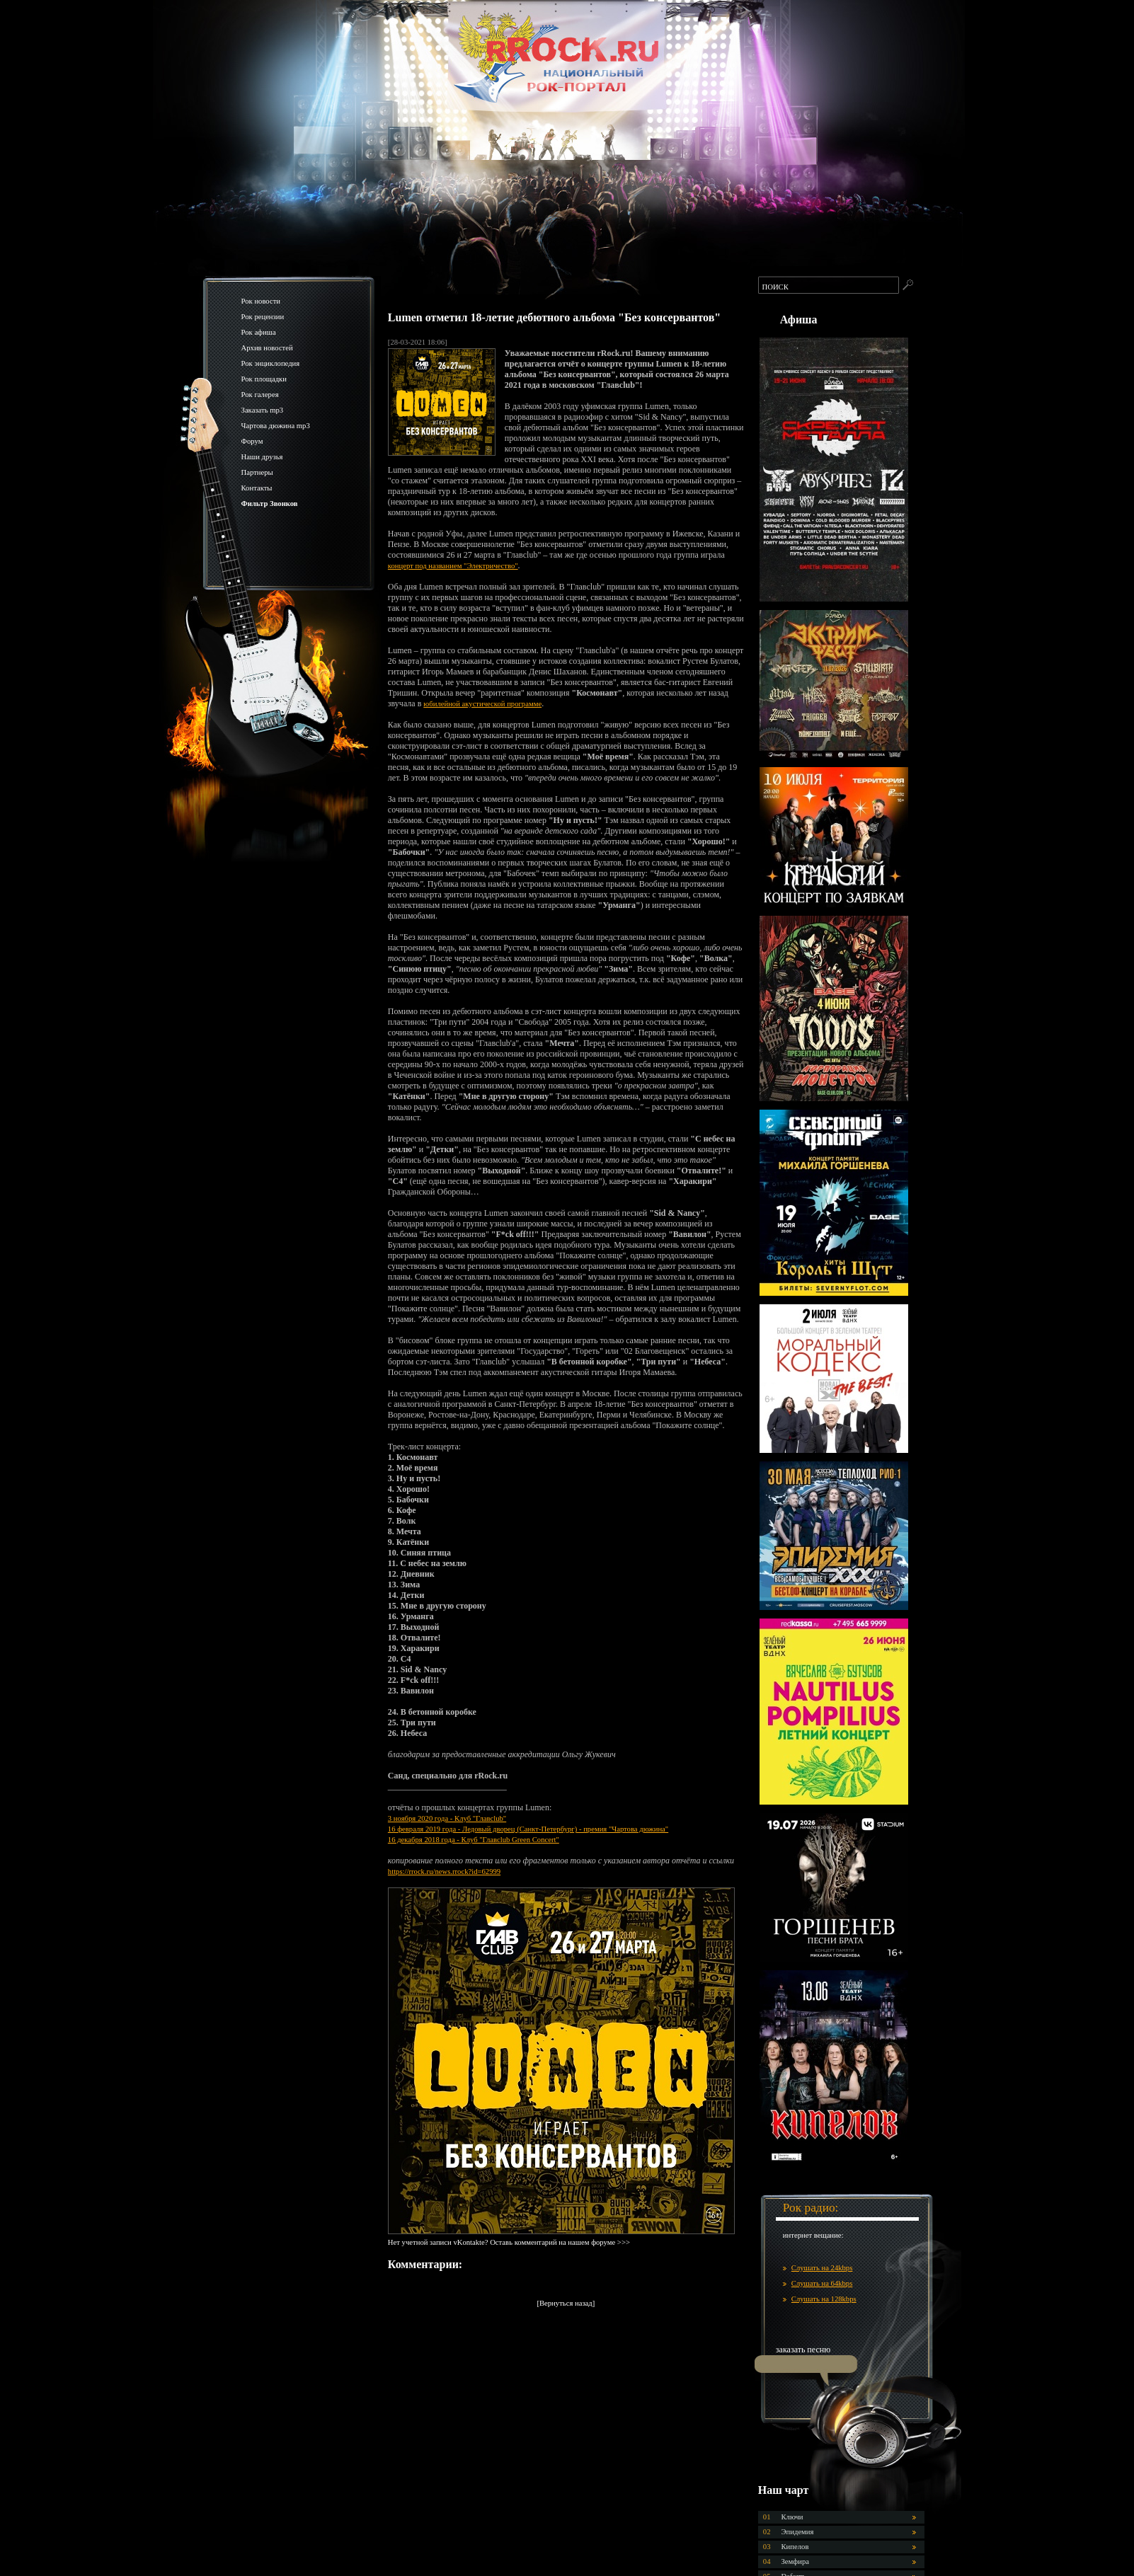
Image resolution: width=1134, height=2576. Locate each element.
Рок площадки (264, 379)
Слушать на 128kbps (824, 2299)
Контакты (257, 488)
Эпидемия (797, 2532)
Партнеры (257, 472)
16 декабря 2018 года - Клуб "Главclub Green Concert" (473, 1840)
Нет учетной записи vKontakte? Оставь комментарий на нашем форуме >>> (509, 2242)
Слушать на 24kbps (821, 2268)
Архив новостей (267, 348)
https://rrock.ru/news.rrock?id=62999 (444, 1871)
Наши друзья (262, 457)
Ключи (792, 2517)
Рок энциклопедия (270, 363)
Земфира (795, 2561)
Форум (252, 441)
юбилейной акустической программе (482, 704)
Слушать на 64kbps (821, 2283)
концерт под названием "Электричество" (453, 566)
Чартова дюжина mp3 (275, 426)
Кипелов (795, 2547)
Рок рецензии (263, 317)
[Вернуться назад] (566, 2303)
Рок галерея (260, 394)
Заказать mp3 (262, 410)
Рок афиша (258, 332)
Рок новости (261, 301)
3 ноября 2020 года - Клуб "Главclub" (447, 1818)
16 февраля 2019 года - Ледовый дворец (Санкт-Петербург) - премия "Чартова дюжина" (528, 1829)
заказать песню (803, 2349)
